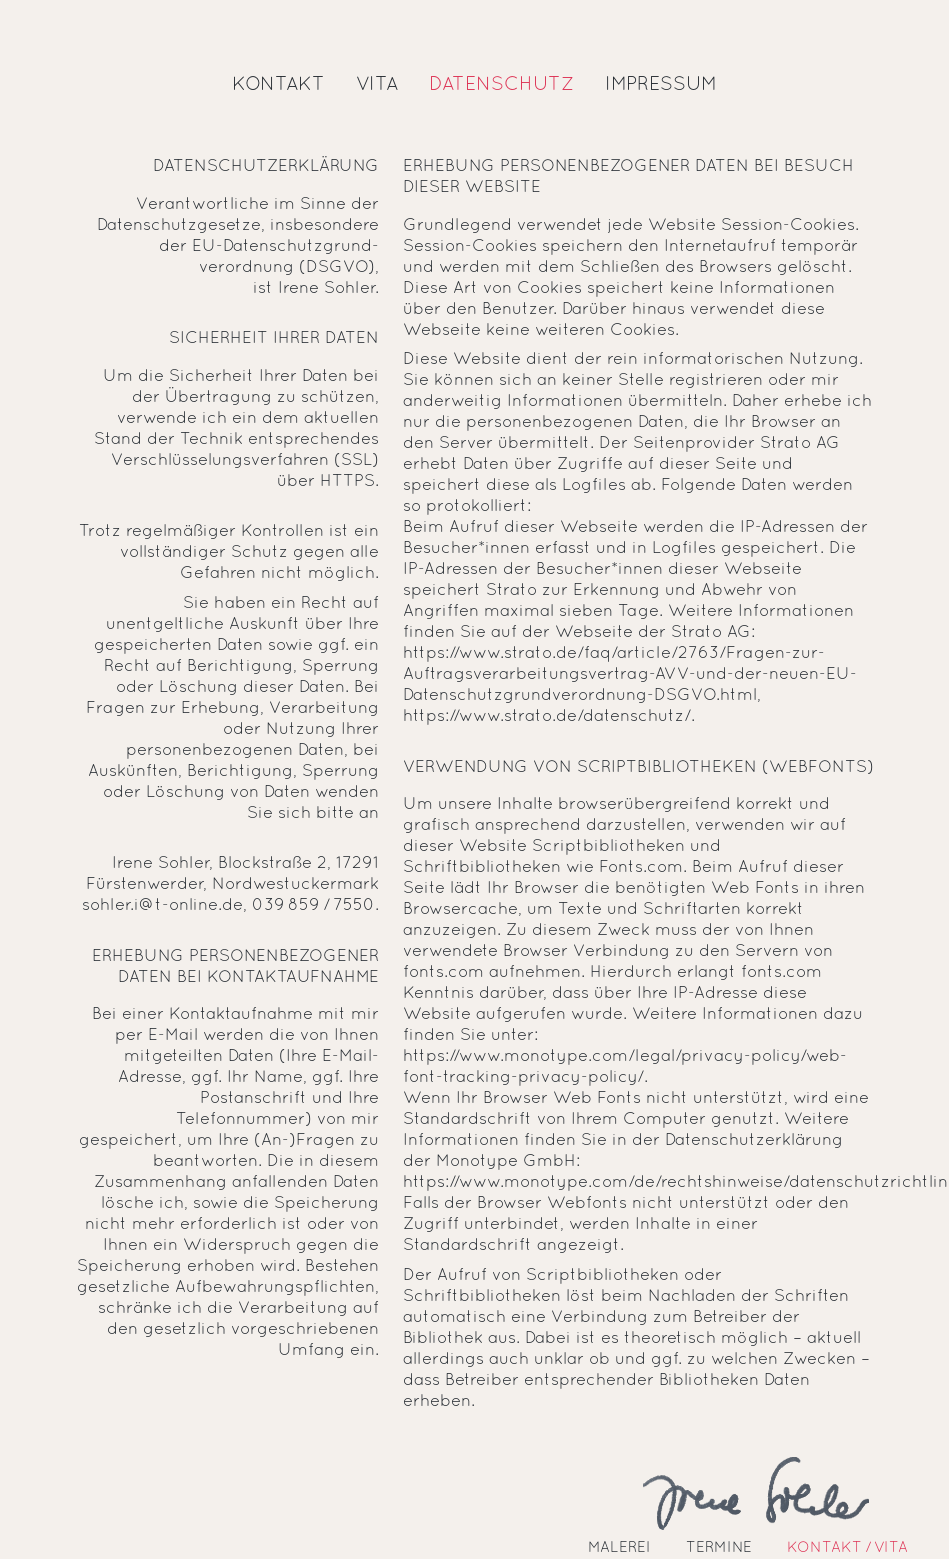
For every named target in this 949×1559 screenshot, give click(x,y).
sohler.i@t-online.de (162, 905)
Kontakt (278, 85)
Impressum (661, 85)
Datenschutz (501, 85)
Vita (377, 85)
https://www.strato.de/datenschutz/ (547, 716)
